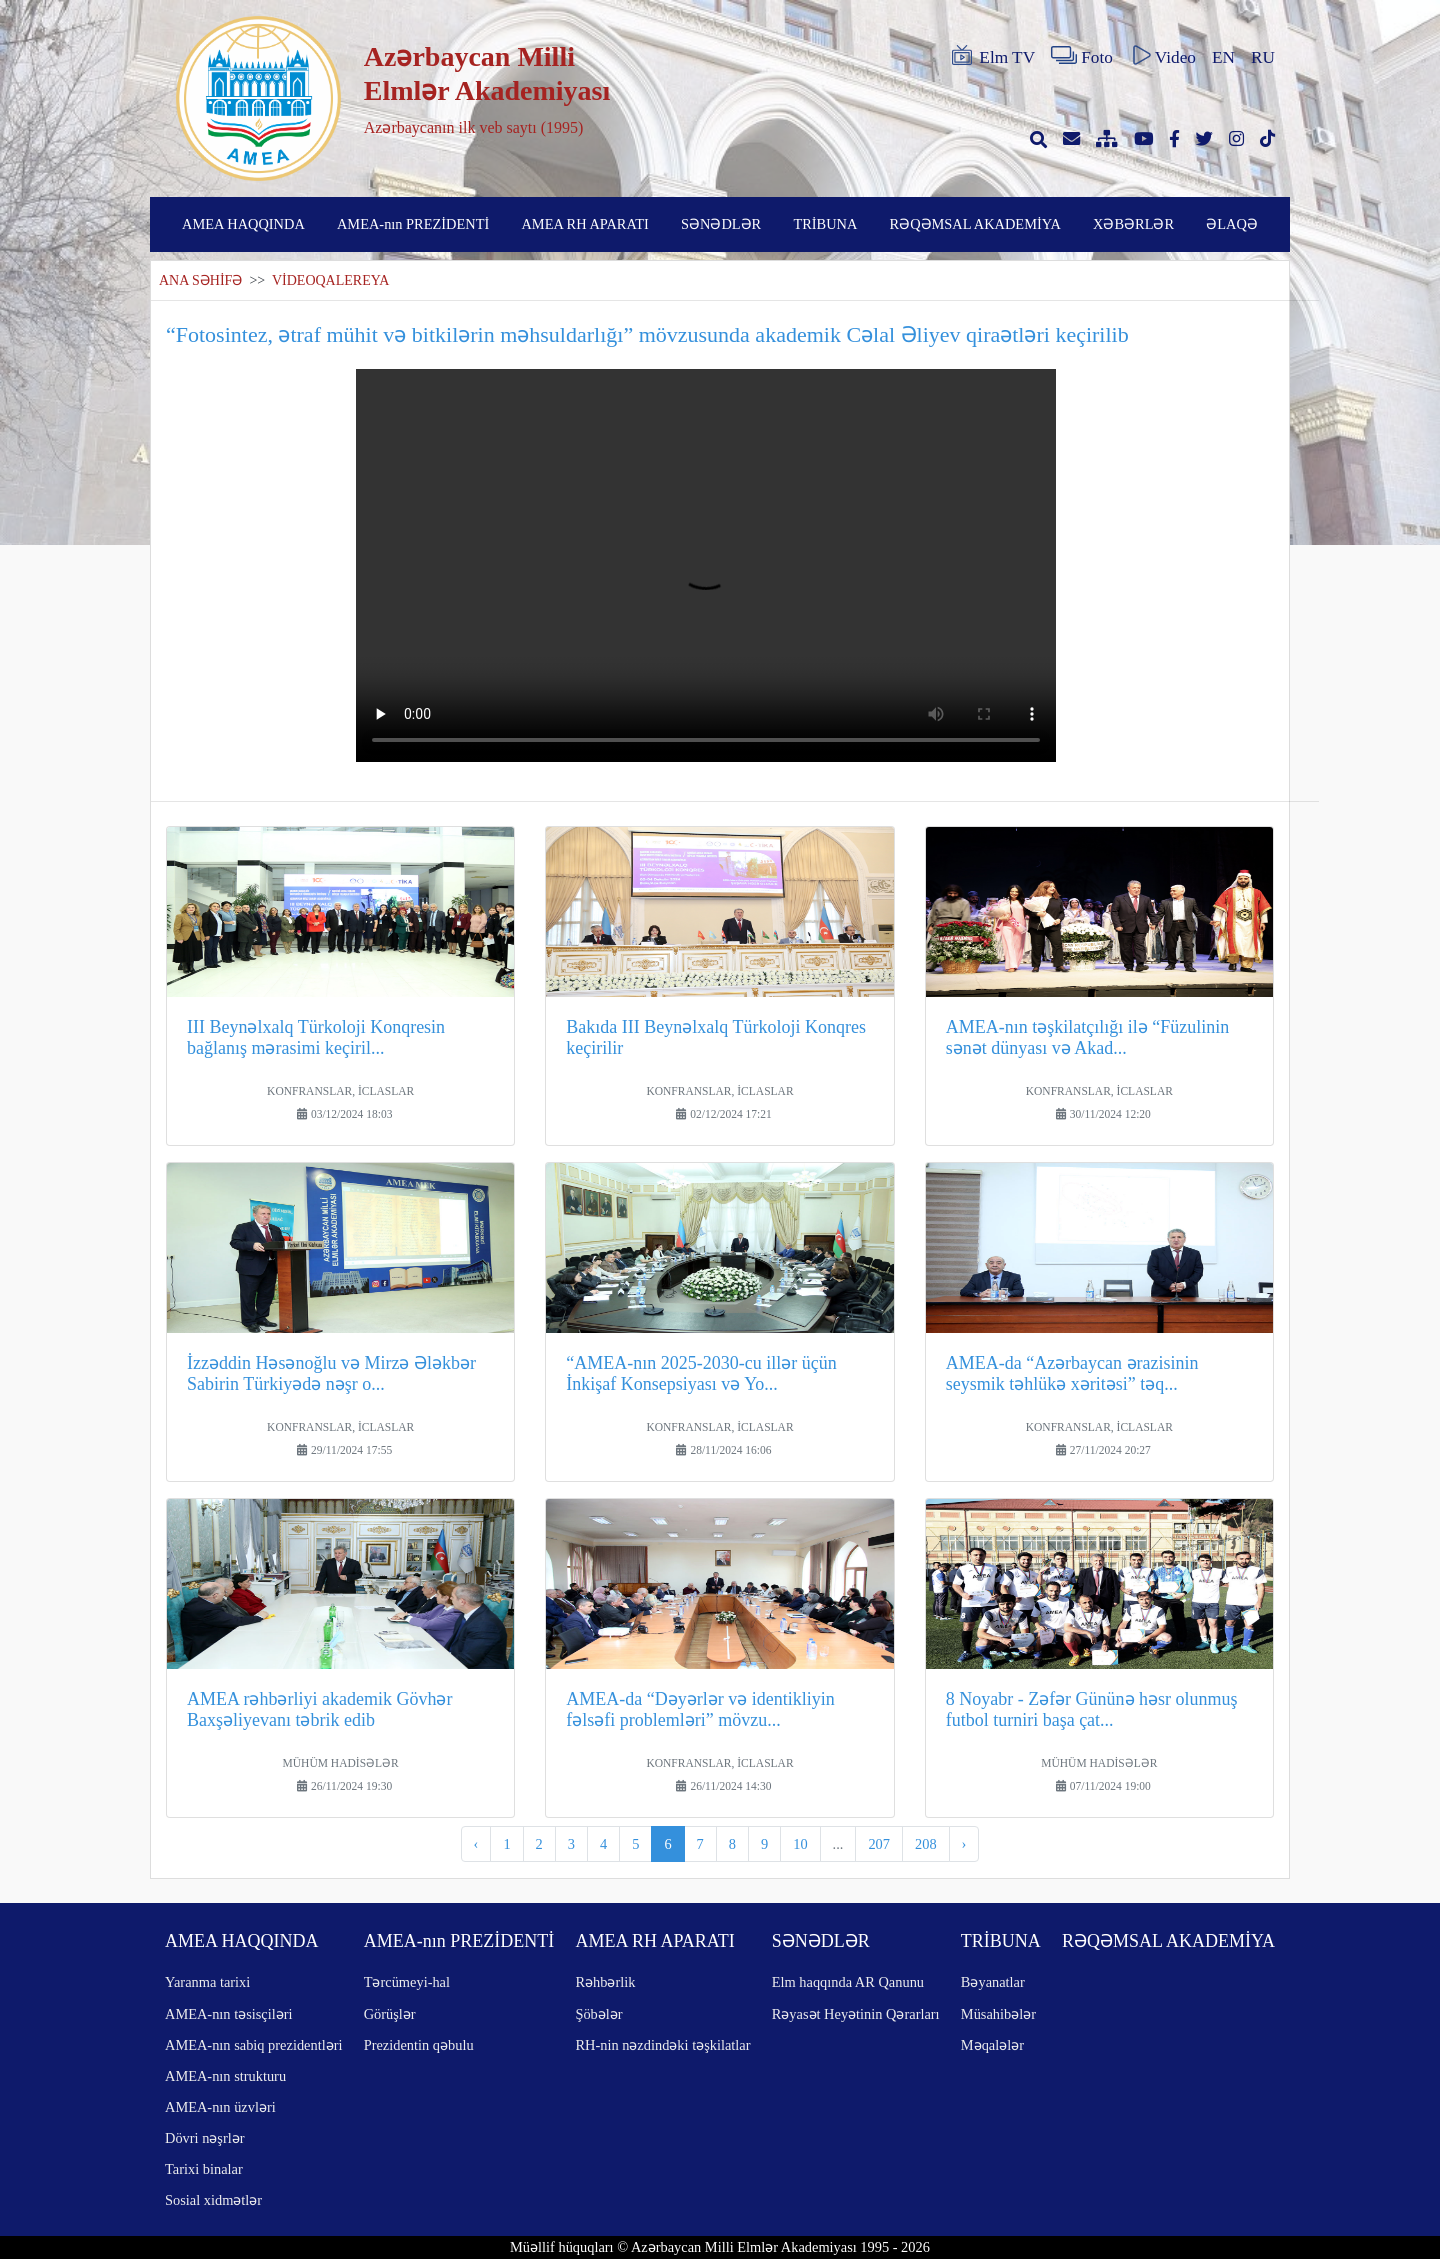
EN (1223, 57)
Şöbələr (598, 2014)
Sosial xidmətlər (213, 2200)
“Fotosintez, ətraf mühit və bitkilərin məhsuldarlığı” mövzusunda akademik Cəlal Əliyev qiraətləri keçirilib (647, 334)
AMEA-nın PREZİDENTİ (413, 224)
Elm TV (992, 56)
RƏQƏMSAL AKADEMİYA (975, 224)
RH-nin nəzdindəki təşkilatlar (662, 2045)
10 (800, 1844)
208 (926, 1844)
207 (879, 1844)
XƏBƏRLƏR (1133, 224)
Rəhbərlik (605, 1982)
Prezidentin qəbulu (419, 2045)
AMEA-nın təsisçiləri (229, 2014)
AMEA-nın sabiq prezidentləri (253, 2045)
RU (1263, 57)
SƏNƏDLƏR (721, 224)
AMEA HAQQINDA (243, 224)
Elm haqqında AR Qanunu (848, 1982)
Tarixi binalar (204, 2169)
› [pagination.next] (964, 1844)
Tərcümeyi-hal (407, 1982)
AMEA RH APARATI (584, 224)
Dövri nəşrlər (205, 2138)
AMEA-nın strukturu (225, 2076)
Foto (1082, 56)
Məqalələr (992, 2045)
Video (1162, 56)
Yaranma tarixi (207, 1982)
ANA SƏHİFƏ (200, 280)
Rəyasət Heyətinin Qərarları (856, 2014)
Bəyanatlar (993, 1982)
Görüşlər (390, 2014)
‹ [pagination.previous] (476, 1844)
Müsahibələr (998, 2014)
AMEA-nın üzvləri (220, 2107)
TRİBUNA (825, 224)
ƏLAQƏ (1232, 224)
